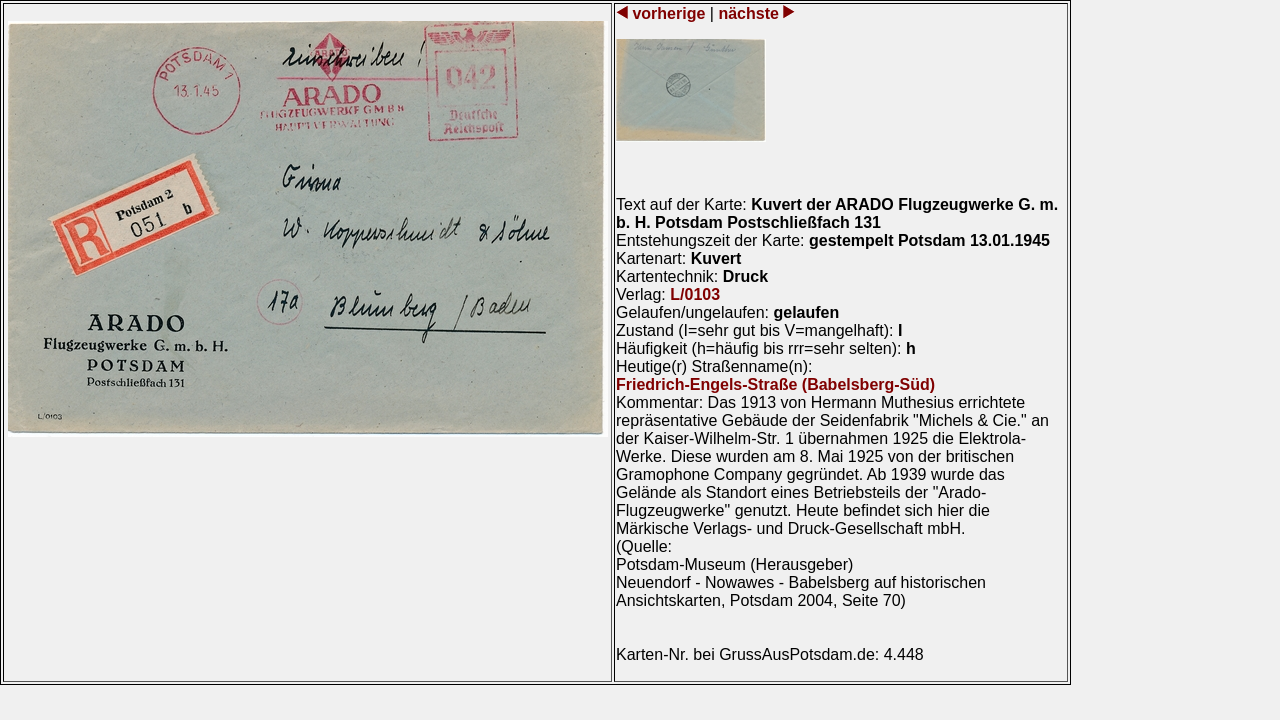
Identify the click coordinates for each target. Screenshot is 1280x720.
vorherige (669, 13)
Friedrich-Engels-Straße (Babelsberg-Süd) (775, 384)
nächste (748, 13)
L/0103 (695, 294)
